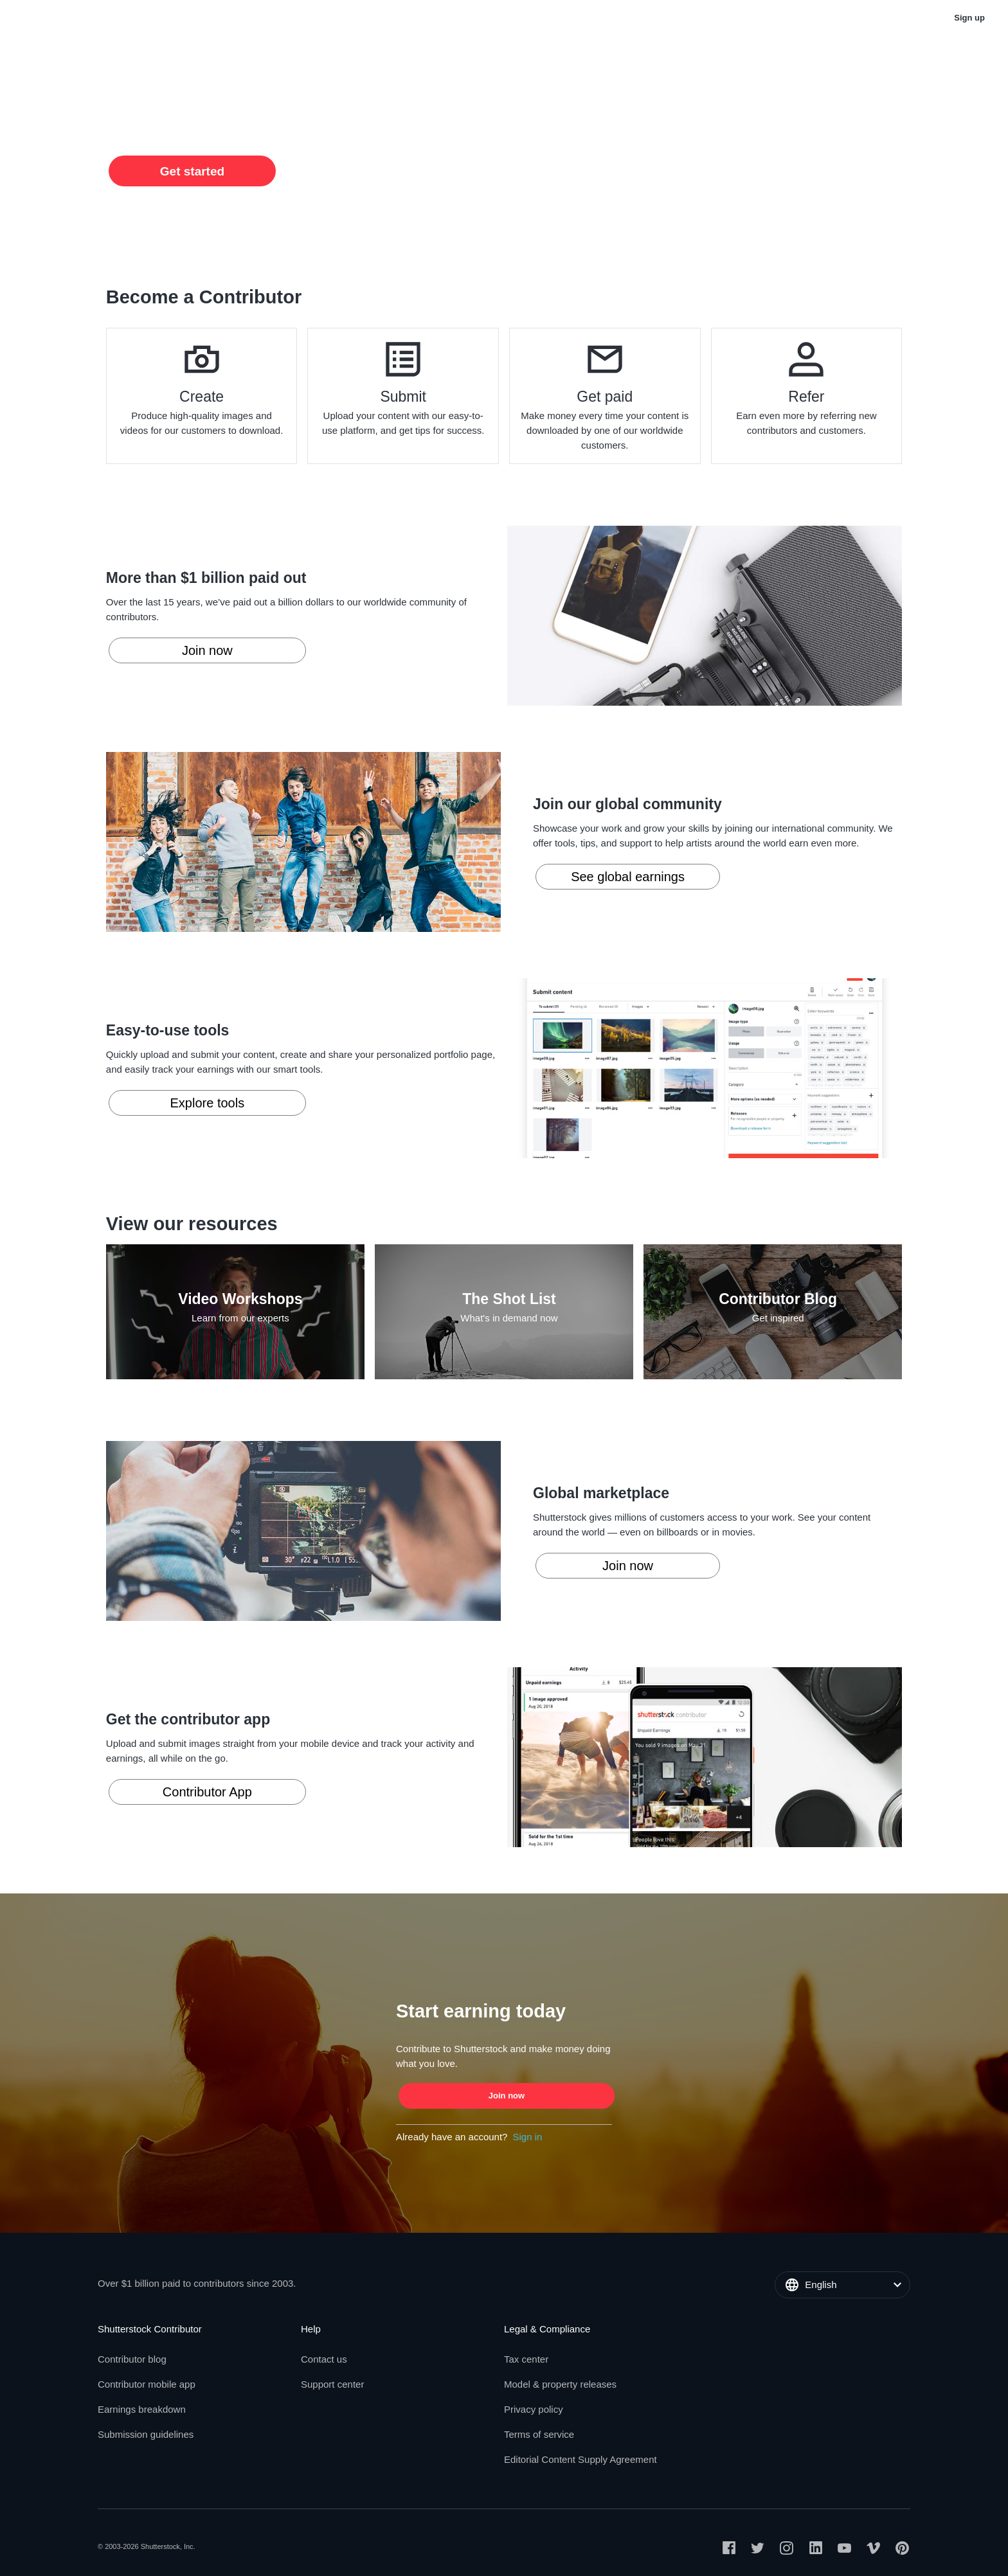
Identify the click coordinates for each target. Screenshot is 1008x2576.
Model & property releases (560, 2384)
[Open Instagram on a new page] (787, 2550)
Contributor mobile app (146, 2384)
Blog (137, 17)
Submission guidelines (146, 2434)
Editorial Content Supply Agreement (580, 2459)
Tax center (526, 2359)
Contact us (324, 2359)
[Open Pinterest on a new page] (902, 2550)
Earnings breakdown (142, 2409)
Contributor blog (132, 2359)
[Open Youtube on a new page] (844, 2550)
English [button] (845, 17)
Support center (332, 2384)
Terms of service (539, 2434)
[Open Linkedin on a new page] (815, 2550)
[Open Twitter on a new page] (758, 2550)
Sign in (527, 2136)
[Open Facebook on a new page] (729, 2550)
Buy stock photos (752, 17)
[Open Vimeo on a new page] (873, 2550)
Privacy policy (533, 2409)
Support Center (210, 17)
